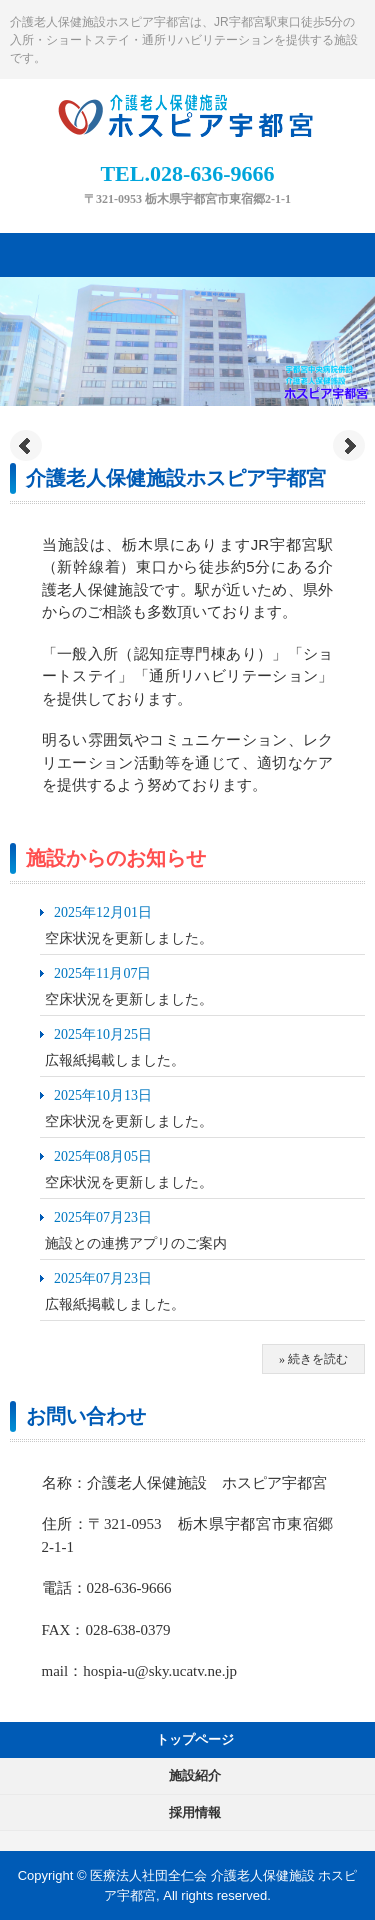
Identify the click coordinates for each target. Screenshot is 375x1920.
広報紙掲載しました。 (115, 1060)
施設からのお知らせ (116, 858)
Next (349, 446)
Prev (26, 446)
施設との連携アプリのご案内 (136, 1243)
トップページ (195, 1739)
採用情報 (195, 1812)
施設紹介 (195, 1775)
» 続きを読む (313, 1359)
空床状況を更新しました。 (129, 938)
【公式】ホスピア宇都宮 (188, 112)
